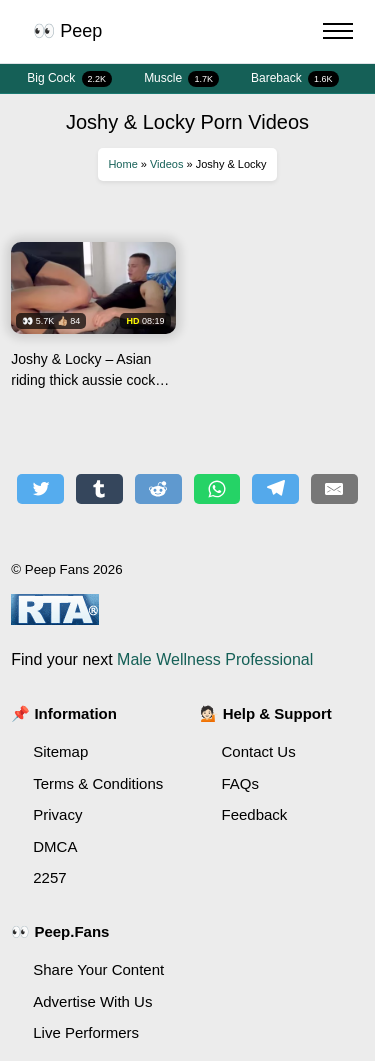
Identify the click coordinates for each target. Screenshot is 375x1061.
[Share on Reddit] (158, 489)
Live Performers (86, 1032)
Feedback (255, 814)
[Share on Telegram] (275, 489)
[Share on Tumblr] (99, 489)
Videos (166, 164)
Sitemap (60, 751)
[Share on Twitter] (40, 489)
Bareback (295, 79)
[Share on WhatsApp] (217, 489)
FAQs (241, 783)
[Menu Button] (338, 34)
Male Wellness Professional (215, 659)
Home (122, 164)
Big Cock (69, 79)
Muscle (181, 79)
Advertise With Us (92, 1001)
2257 (49, 877)
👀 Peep (67, 31)
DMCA (55, 846)
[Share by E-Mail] (334, 489)
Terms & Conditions (98, 783)
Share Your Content (98, 969)
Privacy (57, 814)
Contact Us (259, 751)
